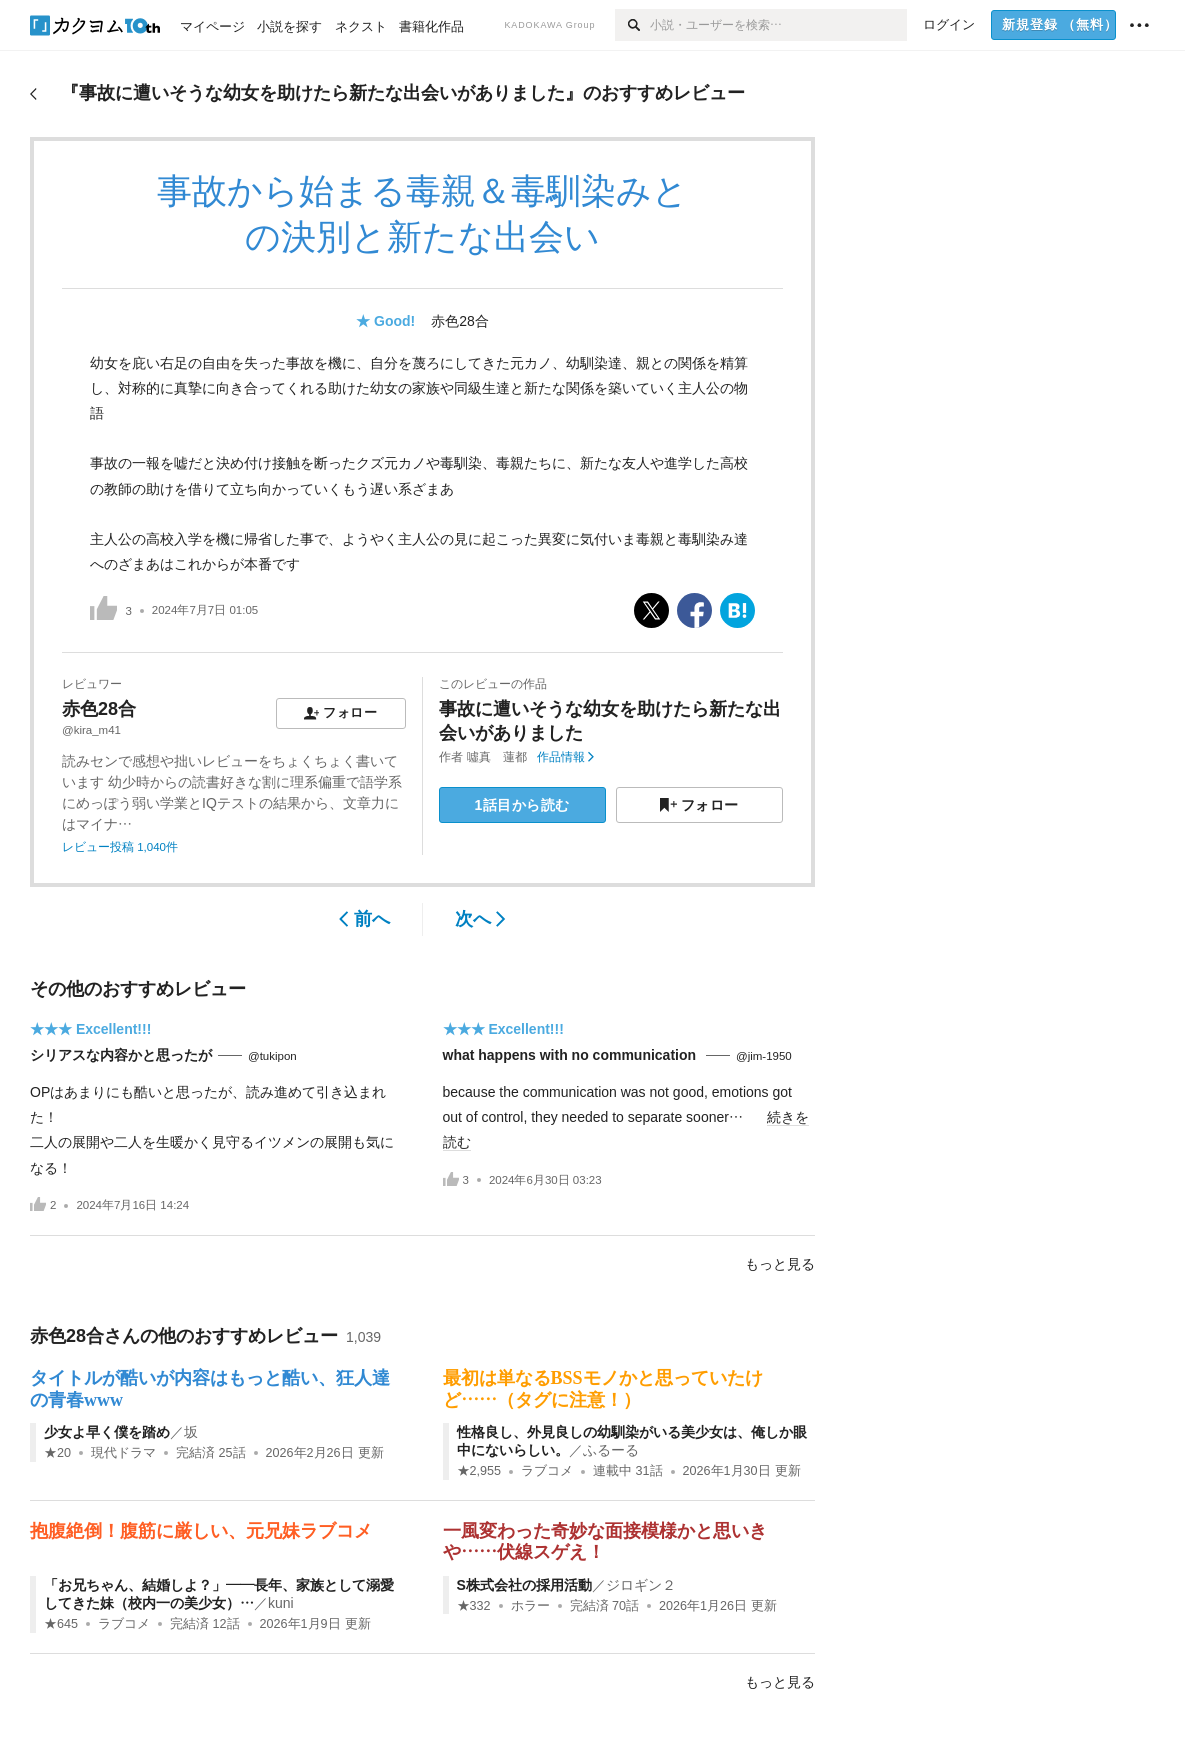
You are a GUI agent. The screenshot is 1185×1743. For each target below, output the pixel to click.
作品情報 (565, 757)
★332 (474, 1606)
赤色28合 (460, 321)
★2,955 (479, 1471)
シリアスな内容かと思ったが (121, 1055)
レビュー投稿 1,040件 (120, 847)
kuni (281, 1603)
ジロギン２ (641, 1585)
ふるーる (611, 1450)
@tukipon (272, 1056)
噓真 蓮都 (497, 757)
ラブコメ (547, 1471)
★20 (57, 1453)
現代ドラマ (123, 1453)
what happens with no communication (571, 1055)
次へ (480, 919)
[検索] (632, 25)
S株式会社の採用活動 (524, 1585)
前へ (364, 919)
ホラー (530, 1606)
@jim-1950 (764, 1056)
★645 (61, 1624)
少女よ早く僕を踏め (107, 1432)
